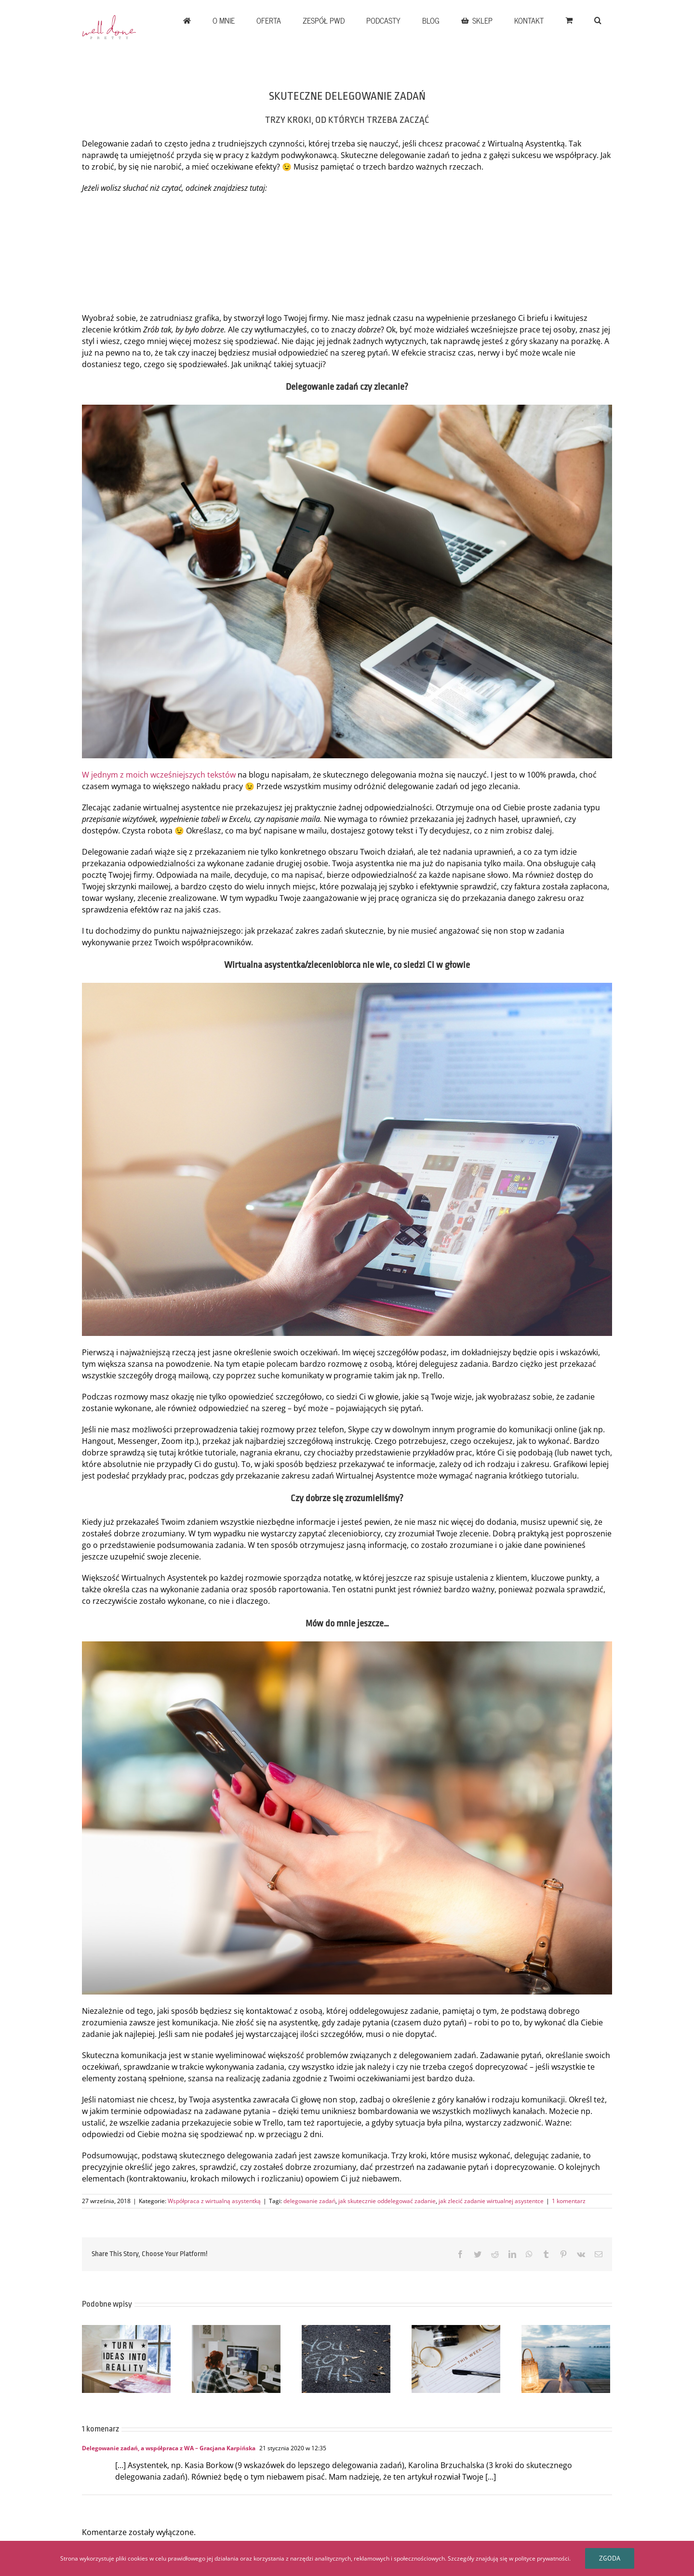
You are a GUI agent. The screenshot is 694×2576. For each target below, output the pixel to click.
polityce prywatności (542, 2558)
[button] (597, 20)
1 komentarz (569, 2201)
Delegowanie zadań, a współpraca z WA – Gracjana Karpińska (168, 2448)
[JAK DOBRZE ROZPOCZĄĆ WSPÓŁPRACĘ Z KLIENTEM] (126, 2357)
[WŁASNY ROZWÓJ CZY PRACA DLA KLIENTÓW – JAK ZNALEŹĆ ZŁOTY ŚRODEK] (236, 2357)
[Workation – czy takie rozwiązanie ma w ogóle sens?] (565, 2357)
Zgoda (609, 2558)
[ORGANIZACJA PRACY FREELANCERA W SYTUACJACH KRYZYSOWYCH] (456, 2357)
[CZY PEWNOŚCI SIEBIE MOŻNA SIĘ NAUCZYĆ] (346, 2357)
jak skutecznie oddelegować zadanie (387, 2201)
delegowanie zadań (309, 2201)
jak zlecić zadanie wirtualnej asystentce (491, 2201)
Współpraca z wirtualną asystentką (214, 2201)
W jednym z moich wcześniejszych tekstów (159, 774)
